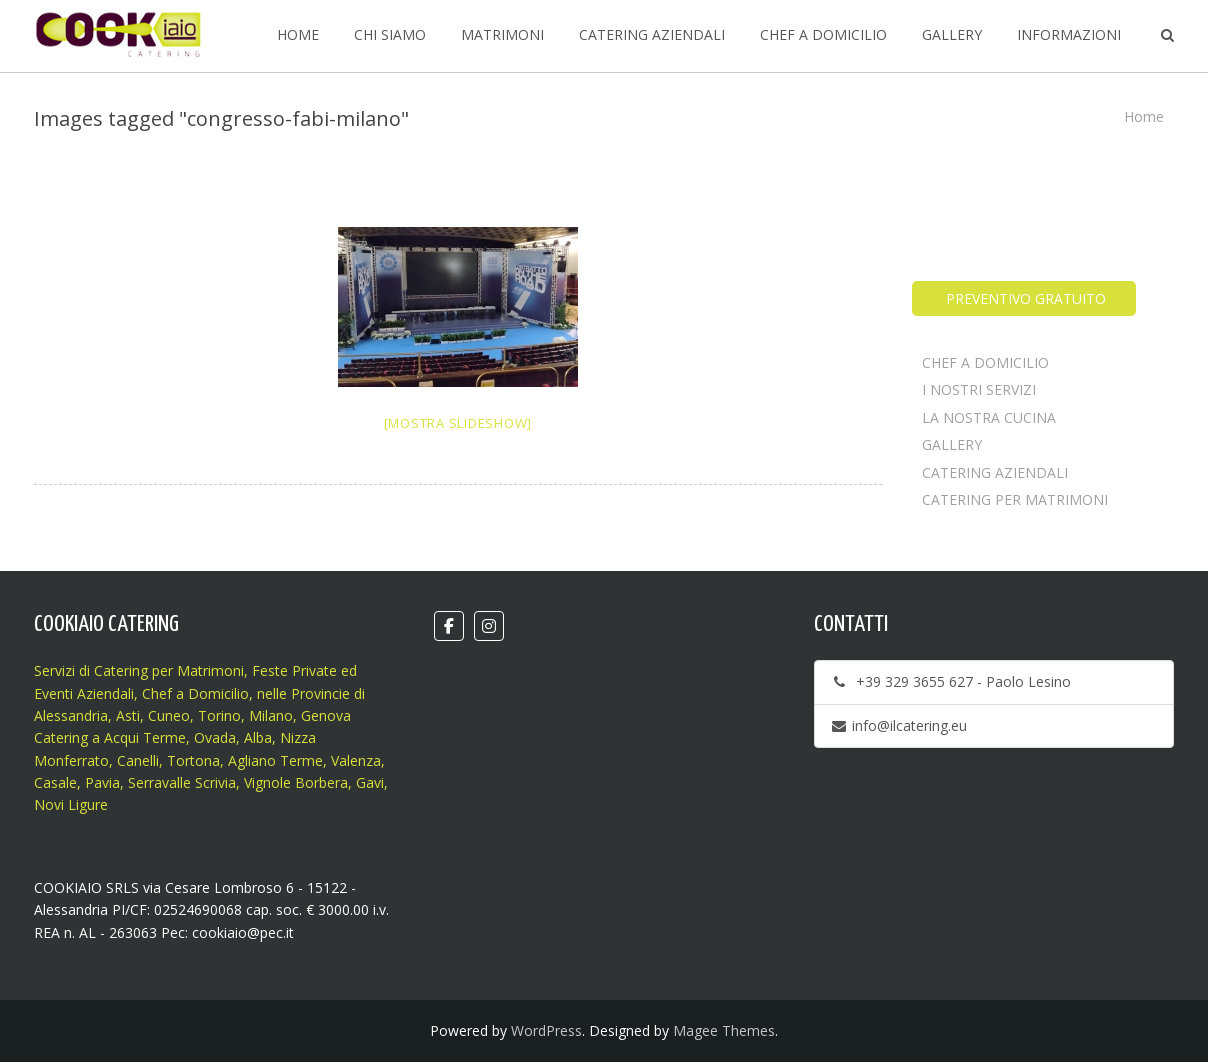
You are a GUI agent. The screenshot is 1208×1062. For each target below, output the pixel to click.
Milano (271, 715)
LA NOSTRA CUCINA (989, 417)
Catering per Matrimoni (169, 670)
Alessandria (71, 715)
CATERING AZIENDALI (995, 472)
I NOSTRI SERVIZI (979, 389)
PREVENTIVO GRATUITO (1024, 298)
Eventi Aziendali (84, 693)
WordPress (546, 1030)
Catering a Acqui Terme (110, 737)
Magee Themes (724, 1030)
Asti (128, 715)
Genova (326, 715)
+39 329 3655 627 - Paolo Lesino (950, 681)
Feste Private (292, 670)
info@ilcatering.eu (898, 725)
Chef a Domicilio (195, 693)
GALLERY (952, 444)
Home (1144, 116)
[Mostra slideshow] (458, 423)
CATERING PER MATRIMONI (1015, 499)
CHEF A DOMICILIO (985, 362)
